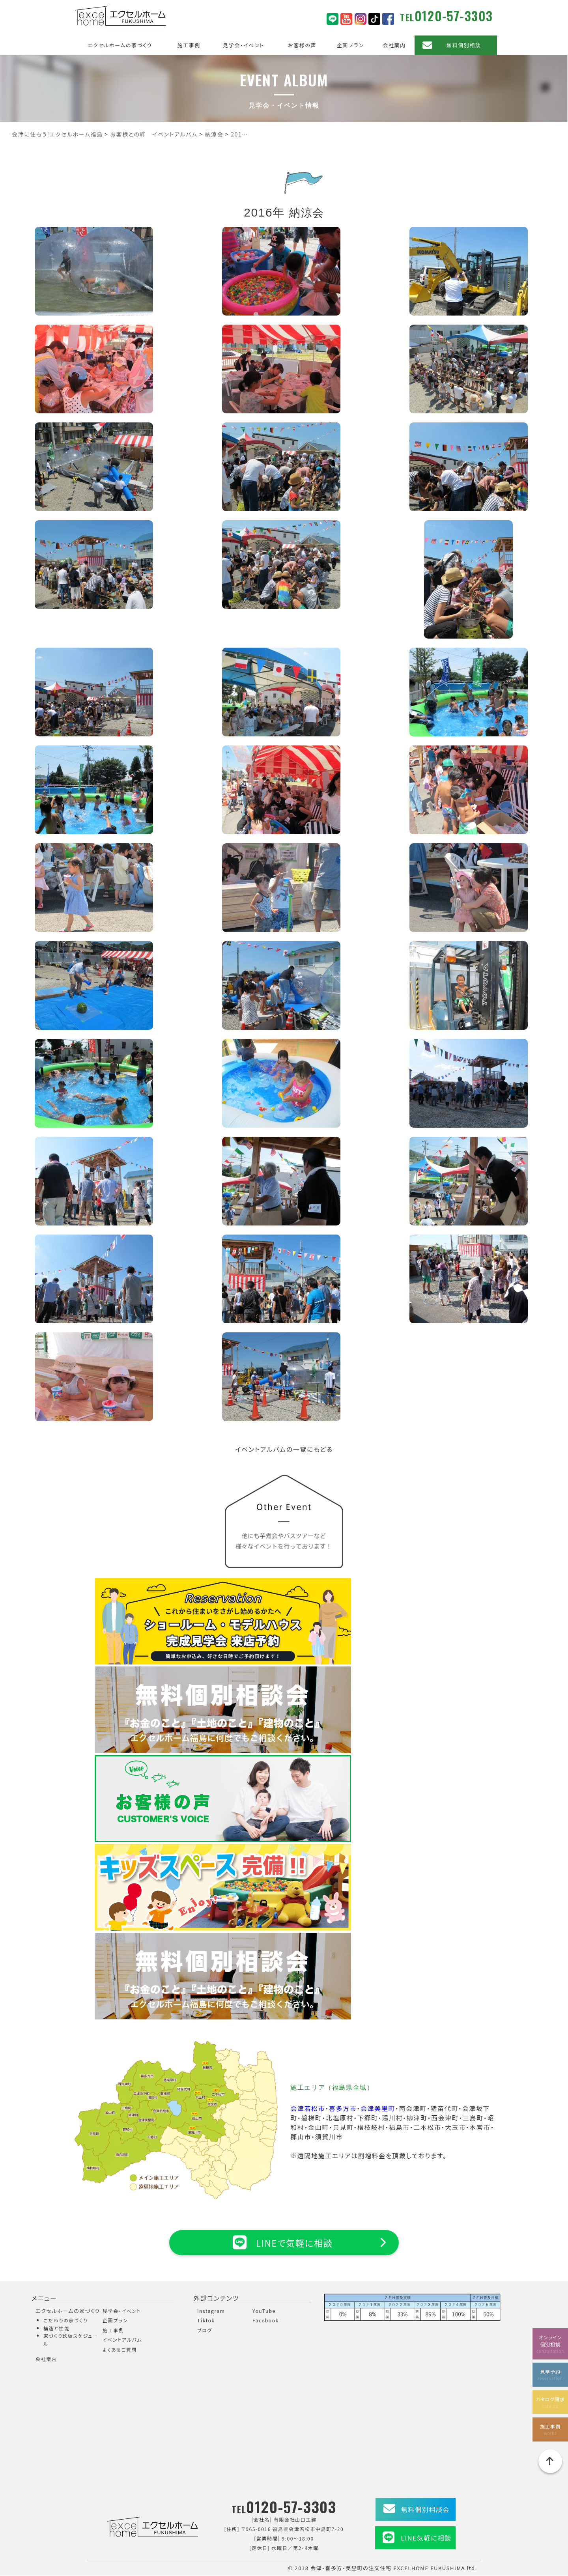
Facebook (265, 2320)
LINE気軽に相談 (426, 2538)
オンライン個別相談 (550, 2341)
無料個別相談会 (425, 2509)
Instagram (211, 2310)
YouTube (264, 2310)
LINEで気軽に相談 (284, 2242)
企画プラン (350, 45)
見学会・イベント (243, 45)
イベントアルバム (122, 2340)
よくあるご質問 (120, 2349)
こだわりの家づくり (65, 2320)
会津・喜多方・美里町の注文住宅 (351, 2568)
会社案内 (394, 45)
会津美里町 (378, 2108)
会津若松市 (307, 2108)
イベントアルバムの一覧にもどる (284, 1449)
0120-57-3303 (454, 15)
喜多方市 (343, 2108)
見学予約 (550, 2373)
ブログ (204, 2330)
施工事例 (189, 45)
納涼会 (306, 212)
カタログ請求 (550, 2400)
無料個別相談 (464, 45)
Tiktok (206, 2320)
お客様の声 (302, 45)
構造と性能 (56, 2328)
